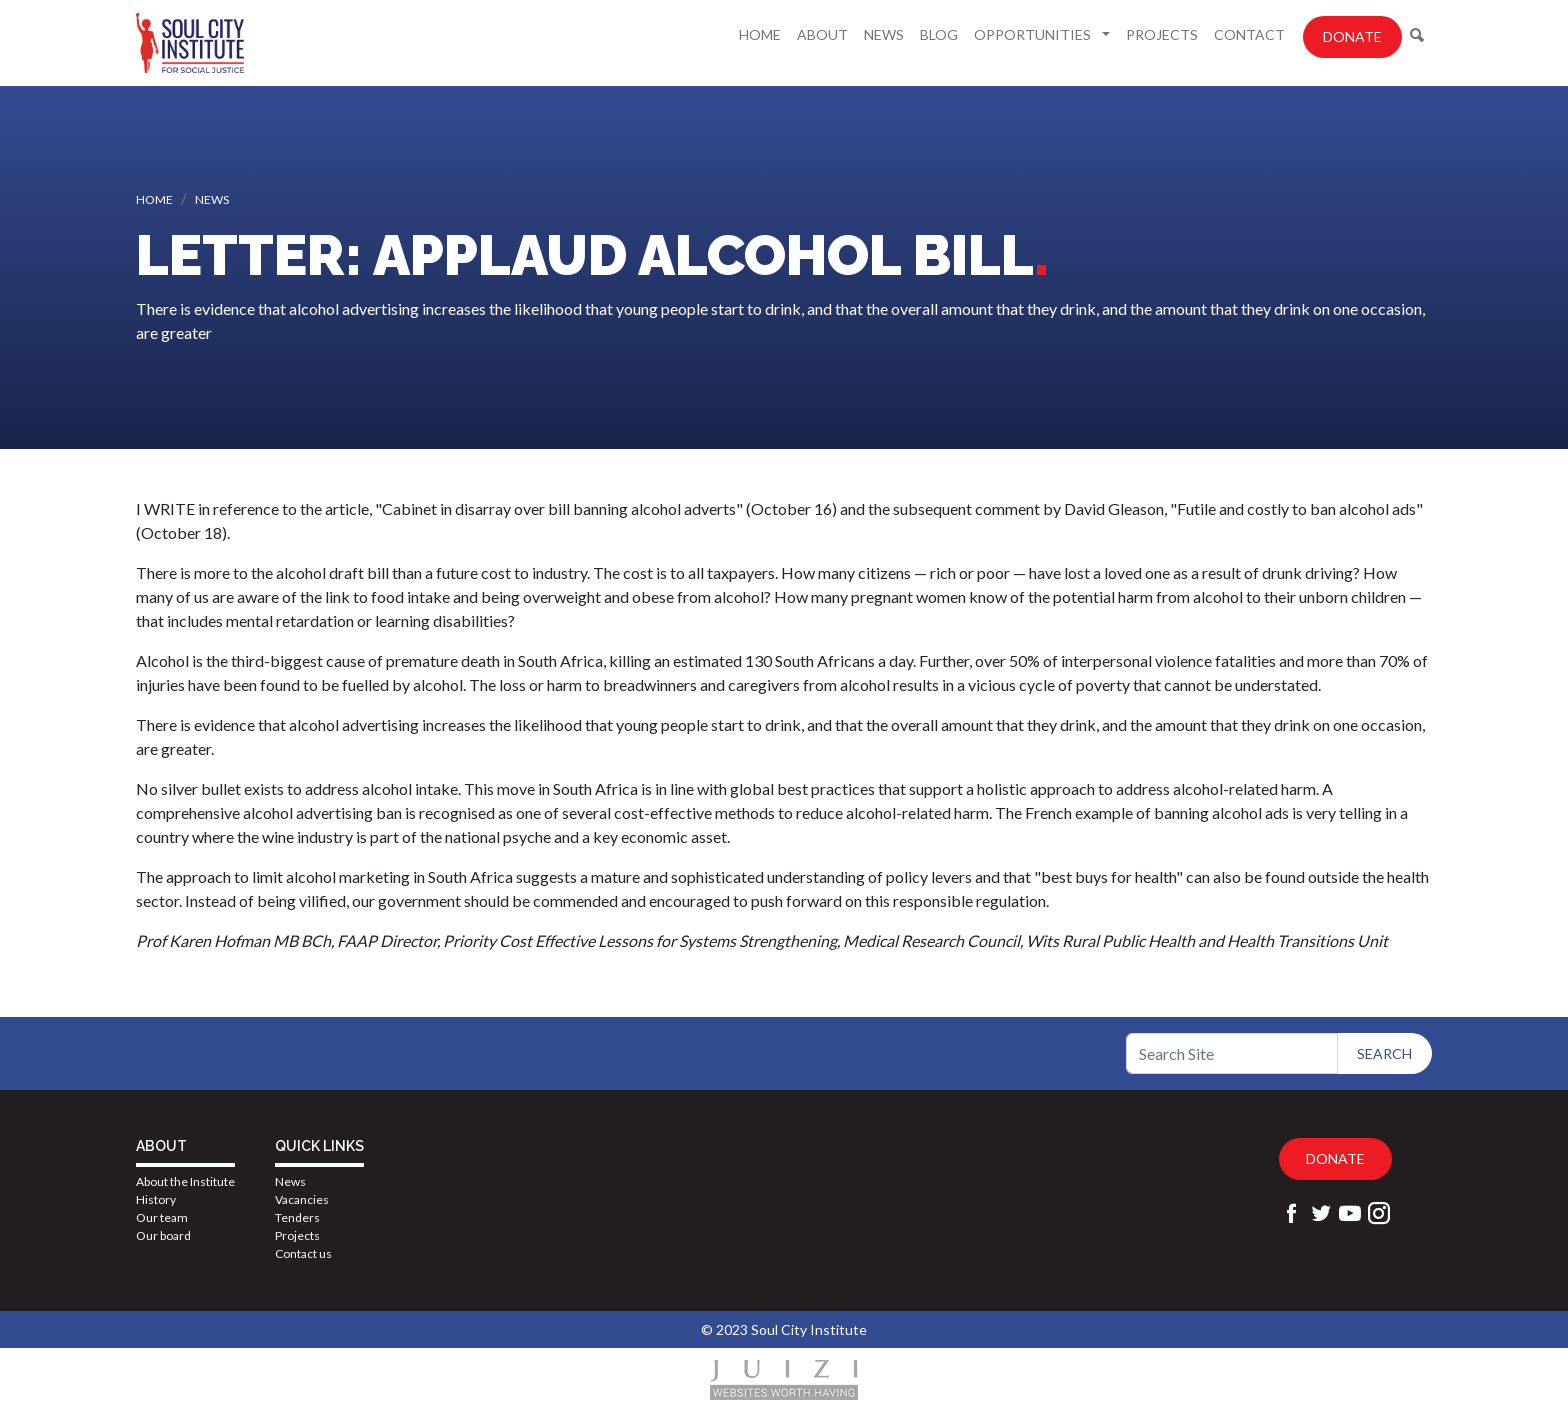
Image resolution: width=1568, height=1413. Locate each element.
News (884, 34)
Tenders (297, 1217)
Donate (1352, 36)
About (822, 34)
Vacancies (302, 1199)
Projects (1162, 34)
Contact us (303, 1253)
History (156, 1199)
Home (760, 34)
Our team (162, 1217)
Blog (939, 34)
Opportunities (1034, 34)
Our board (163, 1235)
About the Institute (185, 1181)
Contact (1249, 34)
